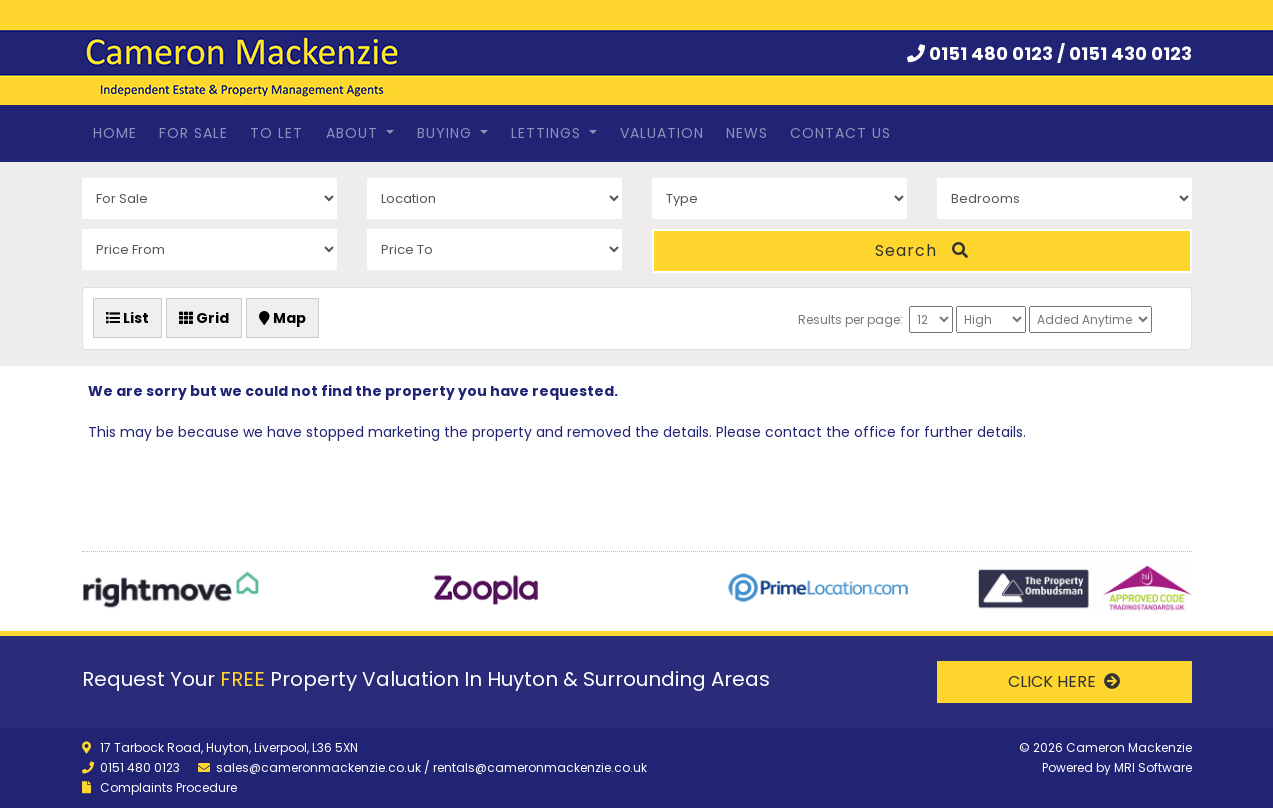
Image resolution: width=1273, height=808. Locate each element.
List (127, 318)
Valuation (662, 133)
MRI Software (1153, 767)
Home (115, 133)
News (747, 133)
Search (922, 250)
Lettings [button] (548, 133)
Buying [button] (447, 133)
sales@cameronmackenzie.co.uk (318, 767)
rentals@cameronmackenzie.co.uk (540, 767)
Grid (204, 318)
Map (282, 318)
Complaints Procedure (168, 787)
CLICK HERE (1064, 681)
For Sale (193, 133)
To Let (276, 133)
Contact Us (840, 133)
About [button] (354, 133)
